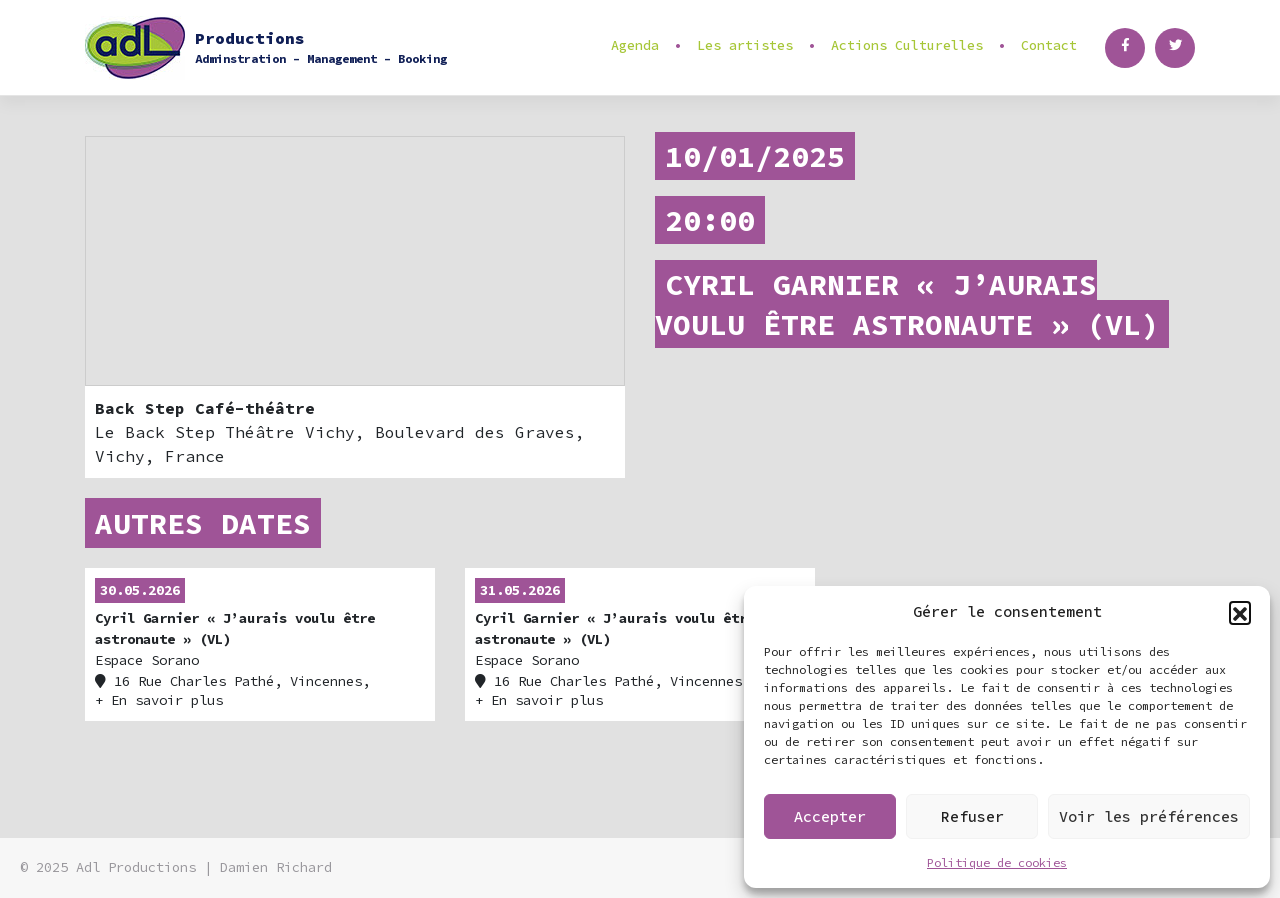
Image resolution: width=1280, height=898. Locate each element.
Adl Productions (136, 867)
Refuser (972, 816)
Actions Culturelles (907, 45)
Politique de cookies (997, 862)
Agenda (635, 45)
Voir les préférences (1149, 816)
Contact (1049, 45)
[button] (1240, 612)
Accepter (830, 816)
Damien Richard (276, 867)
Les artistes (745, 45)
